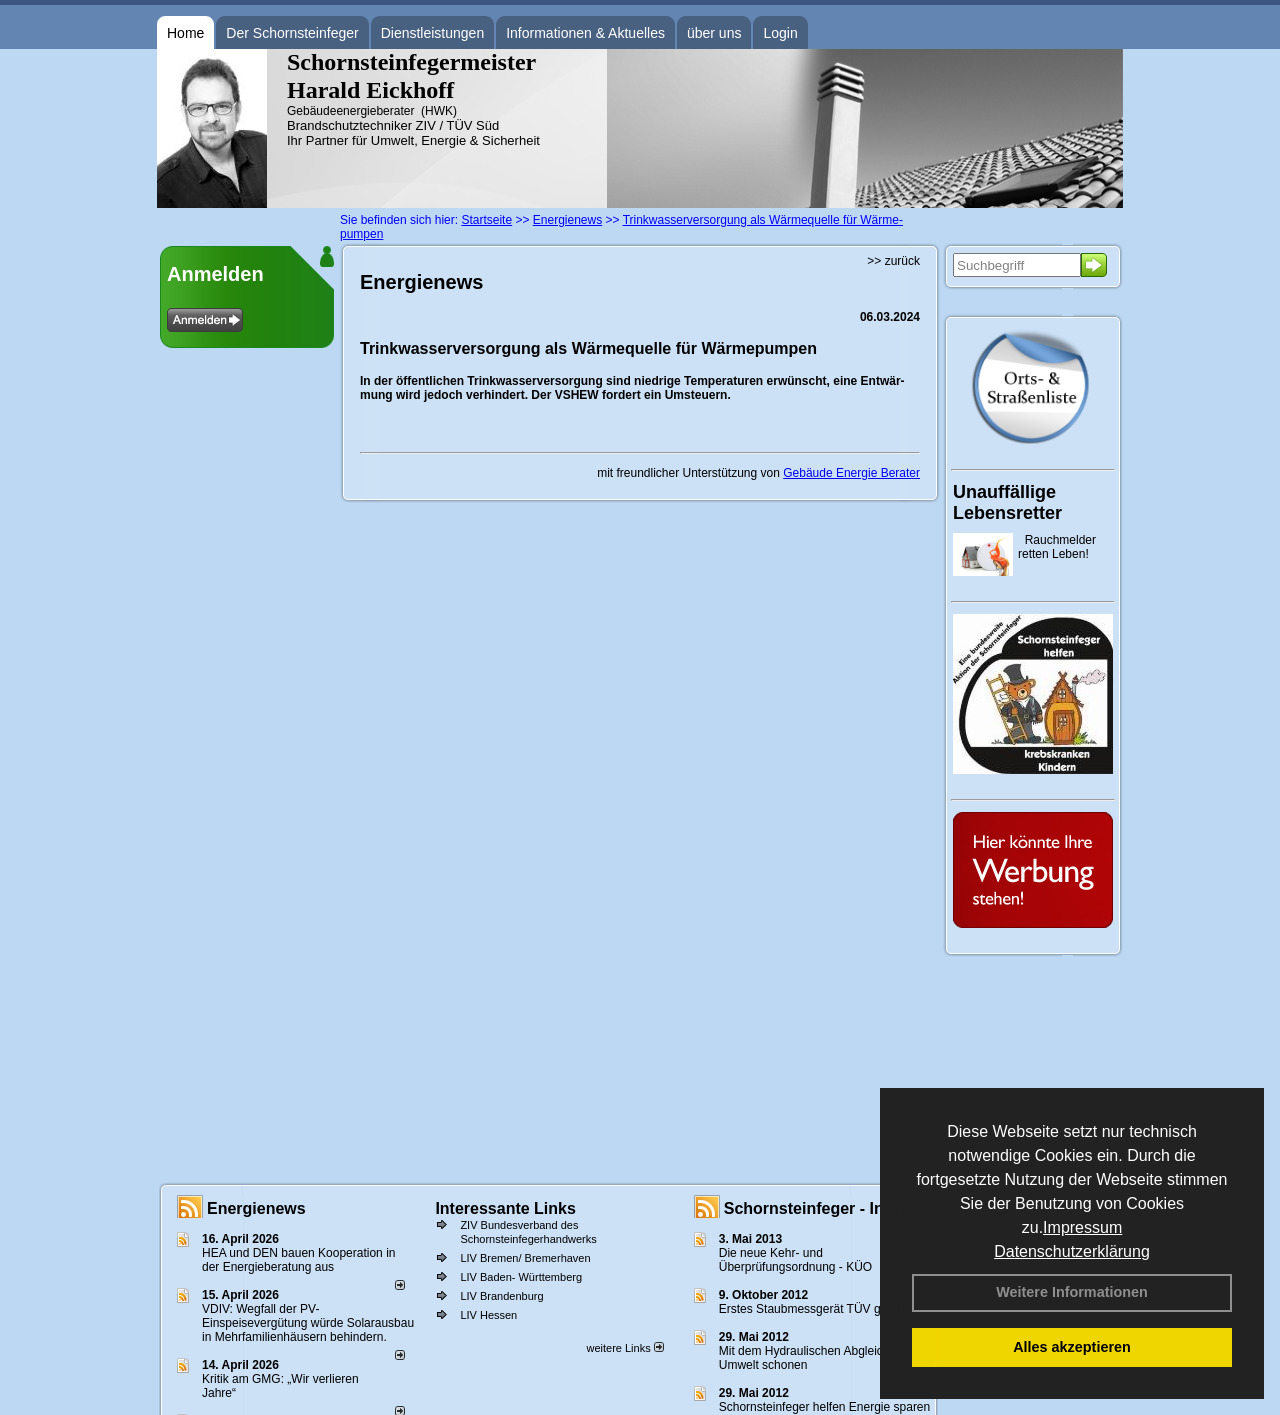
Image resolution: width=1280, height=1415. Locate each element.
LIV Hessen (488, 1315)
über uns (714, 33)
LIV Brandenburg (501, 1296)
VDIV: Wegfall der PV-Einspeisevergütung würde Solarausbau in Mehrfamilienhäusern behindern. (308, 1323)
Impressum (1082, 1227)
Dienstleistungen (433, 33)
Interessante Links (505, 1208)
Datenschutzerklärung (1072, 1251)
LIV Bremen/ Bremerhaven (525, 1258)
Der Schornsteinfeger (292, 33)
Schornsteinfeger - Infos (816, 1208)
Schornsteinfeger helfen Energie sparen (824, 1407)
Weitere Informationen (1072, 1292)
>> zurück (893, 261)
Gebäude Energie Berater (851, 473)
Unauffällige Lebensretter (1007, 502)
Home (185, 33)
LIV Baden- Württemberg (521, 1277)
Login (780, 33)
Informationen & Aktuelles (585, 33)
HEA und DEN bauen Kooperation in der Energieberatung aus (298, 1260)
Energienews (256, 1208)
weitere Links (624, 1348)
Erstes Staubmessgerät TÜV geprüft (815, 1309)
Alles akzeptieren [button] (1072, 1347)
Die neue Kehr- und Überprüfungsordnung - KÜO (795, 1260)
